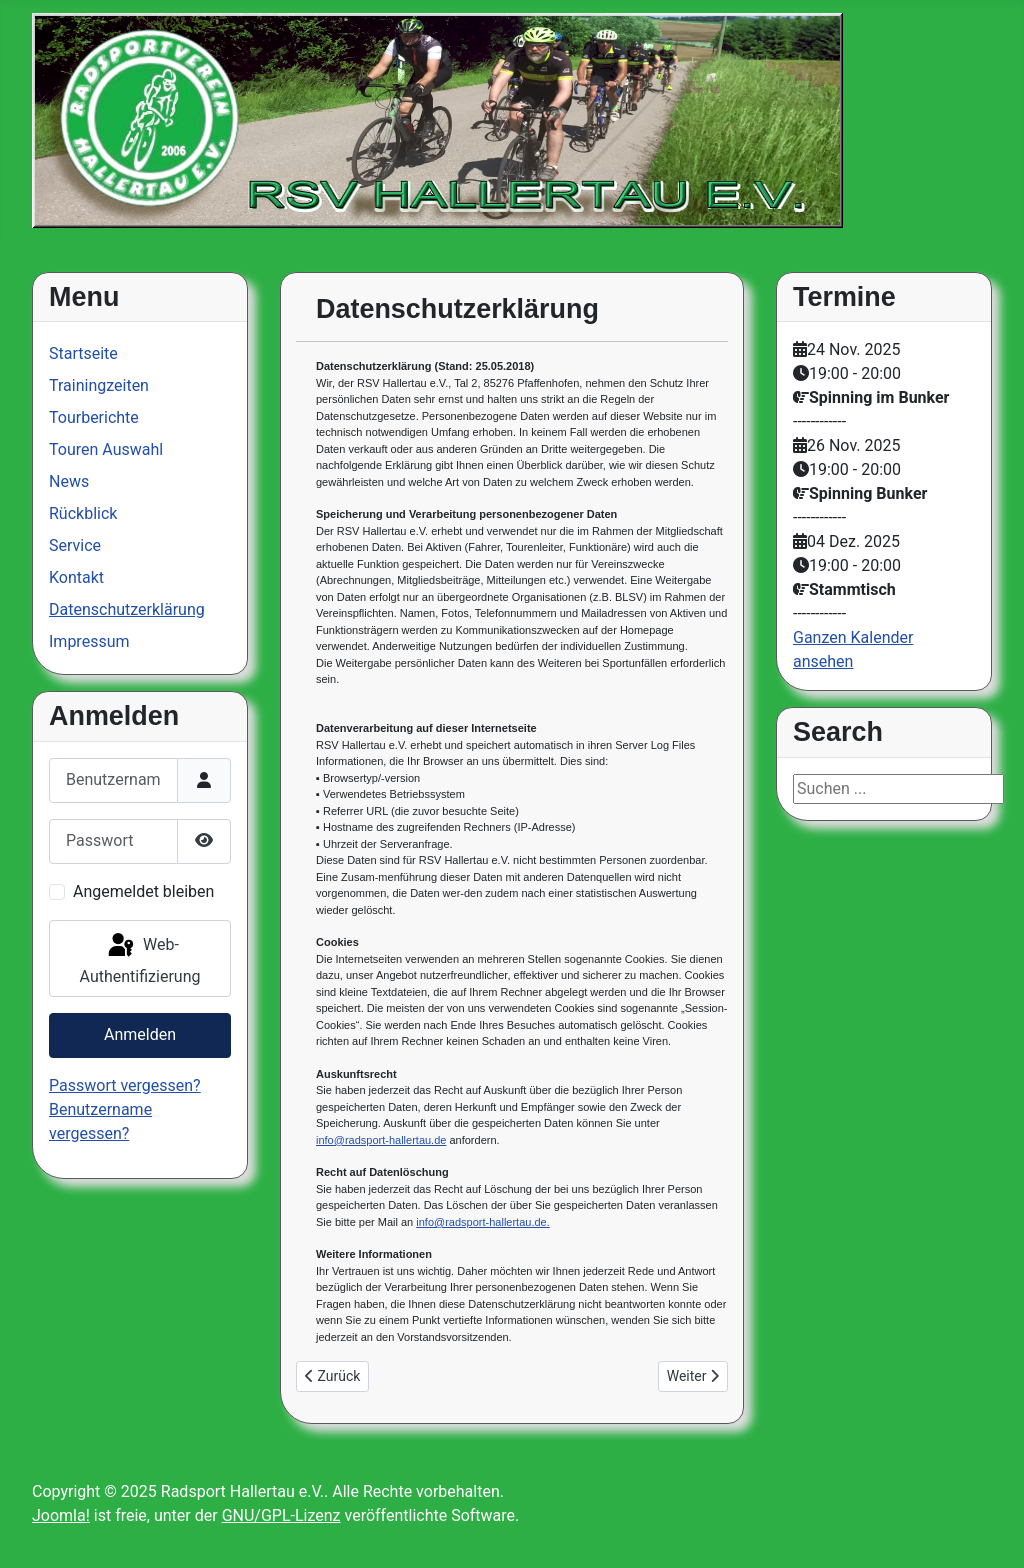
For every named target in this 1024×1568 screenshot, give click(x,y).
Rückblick (83, 513)
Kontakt (76, 577)
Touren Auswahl (106, 449)
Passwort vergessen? (125, 1085)
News (69, 481)
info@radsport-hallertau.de (381, 1140)
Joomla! (61, 1515)
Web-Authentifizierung (140, 958)
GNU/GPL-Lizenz (281, 1515)
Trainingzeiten (99, 385)
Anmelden (140, 1034)
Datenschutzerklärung (127, 609)
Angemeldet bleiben (143, 891)
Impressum (89, 641)
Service (75, 545)
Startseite (83, 353)
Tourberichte (94, 417)
